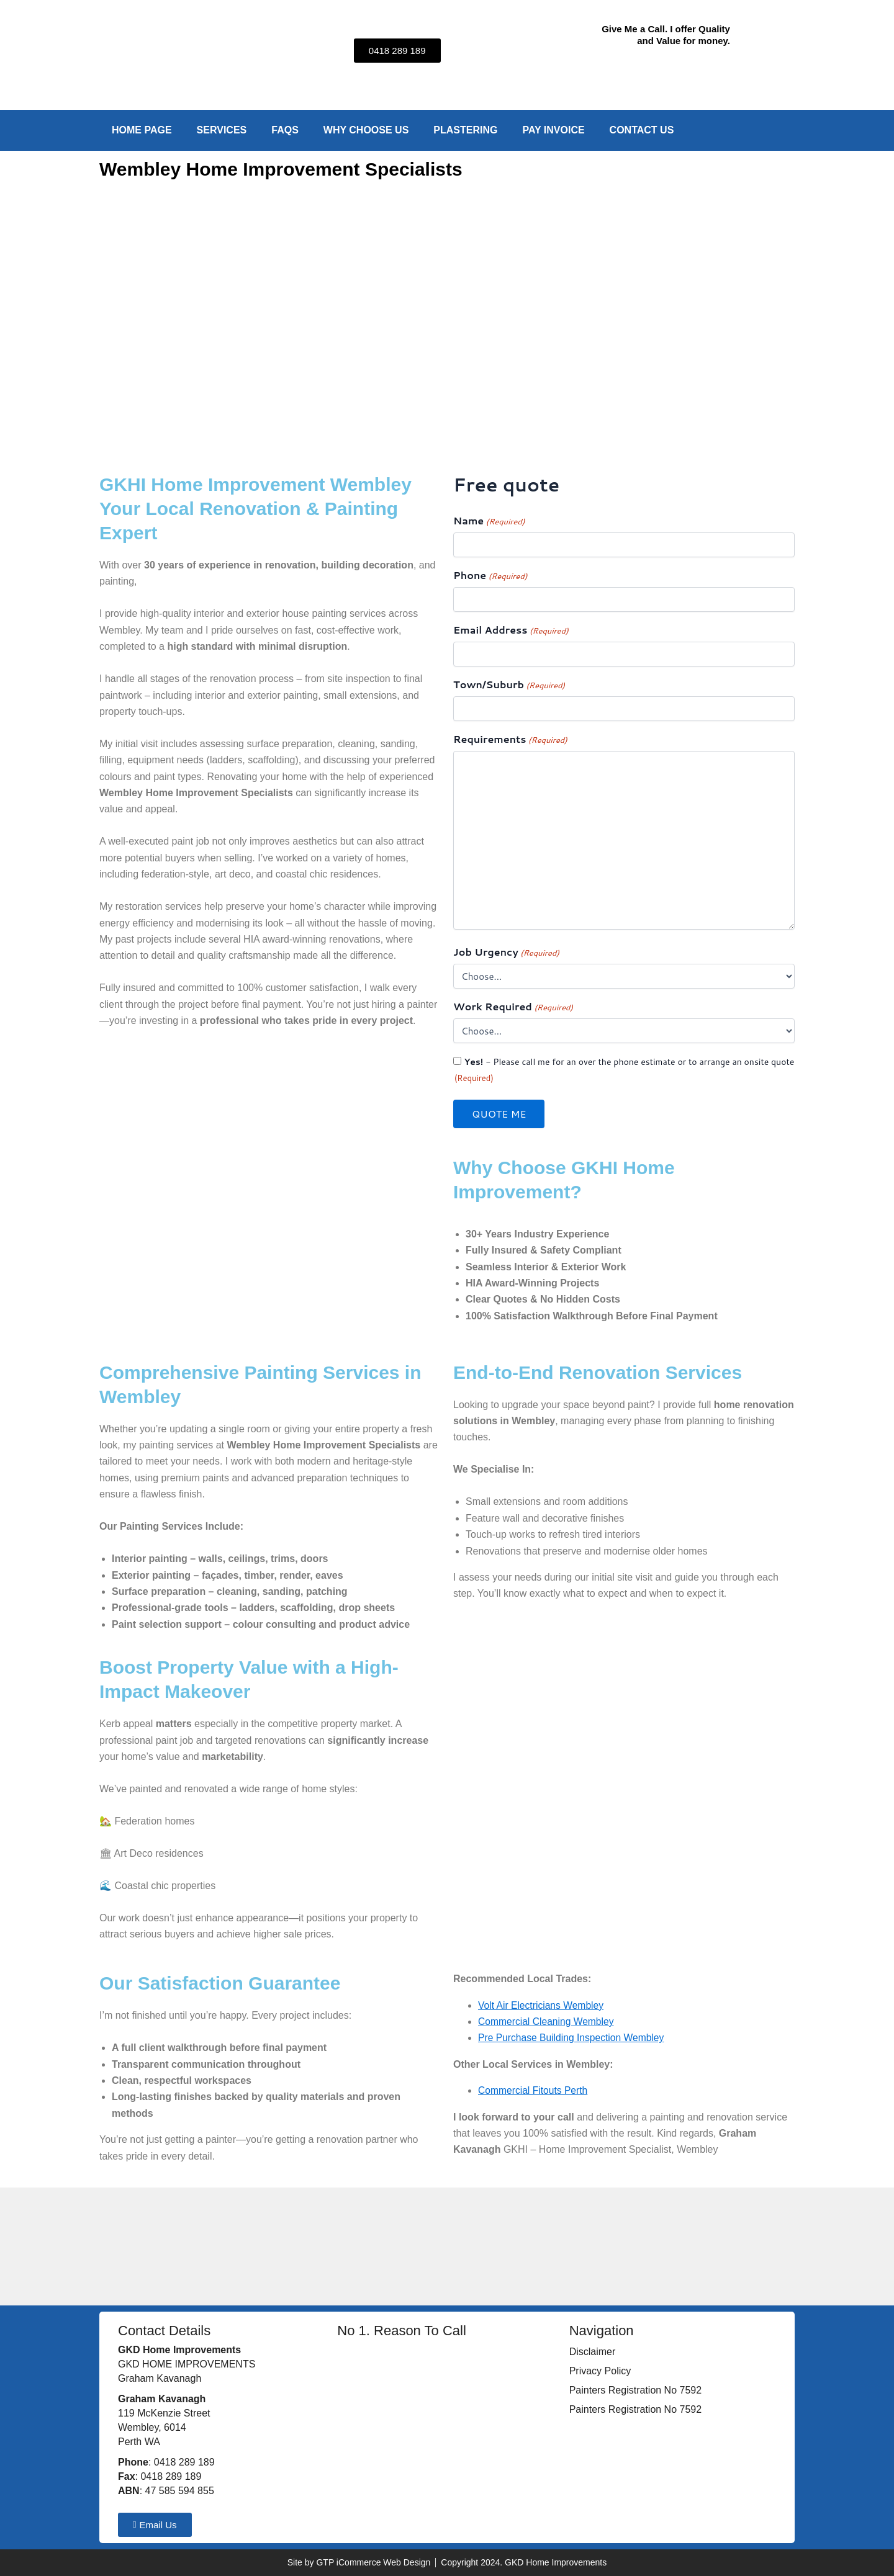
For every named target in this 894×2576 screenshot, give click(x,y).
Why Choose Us (366, 130)
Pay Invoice (553, 130)
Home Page (142, 130)
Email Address (511, 630)
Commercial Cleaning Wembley (547, 2021)
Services (222, 130)
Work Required (513, 1006)
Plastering (465, 130)
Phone (490, 575)
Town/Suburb (509, 684)
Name (489, 520)
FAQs (285, 130)
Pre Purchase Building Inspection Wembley (573, 2037)
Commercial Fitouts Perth (534, 2090)
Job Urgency (506, 952)
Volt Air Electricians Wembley (542, 2005)
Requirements (510, 739)
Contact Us (642, 130)
